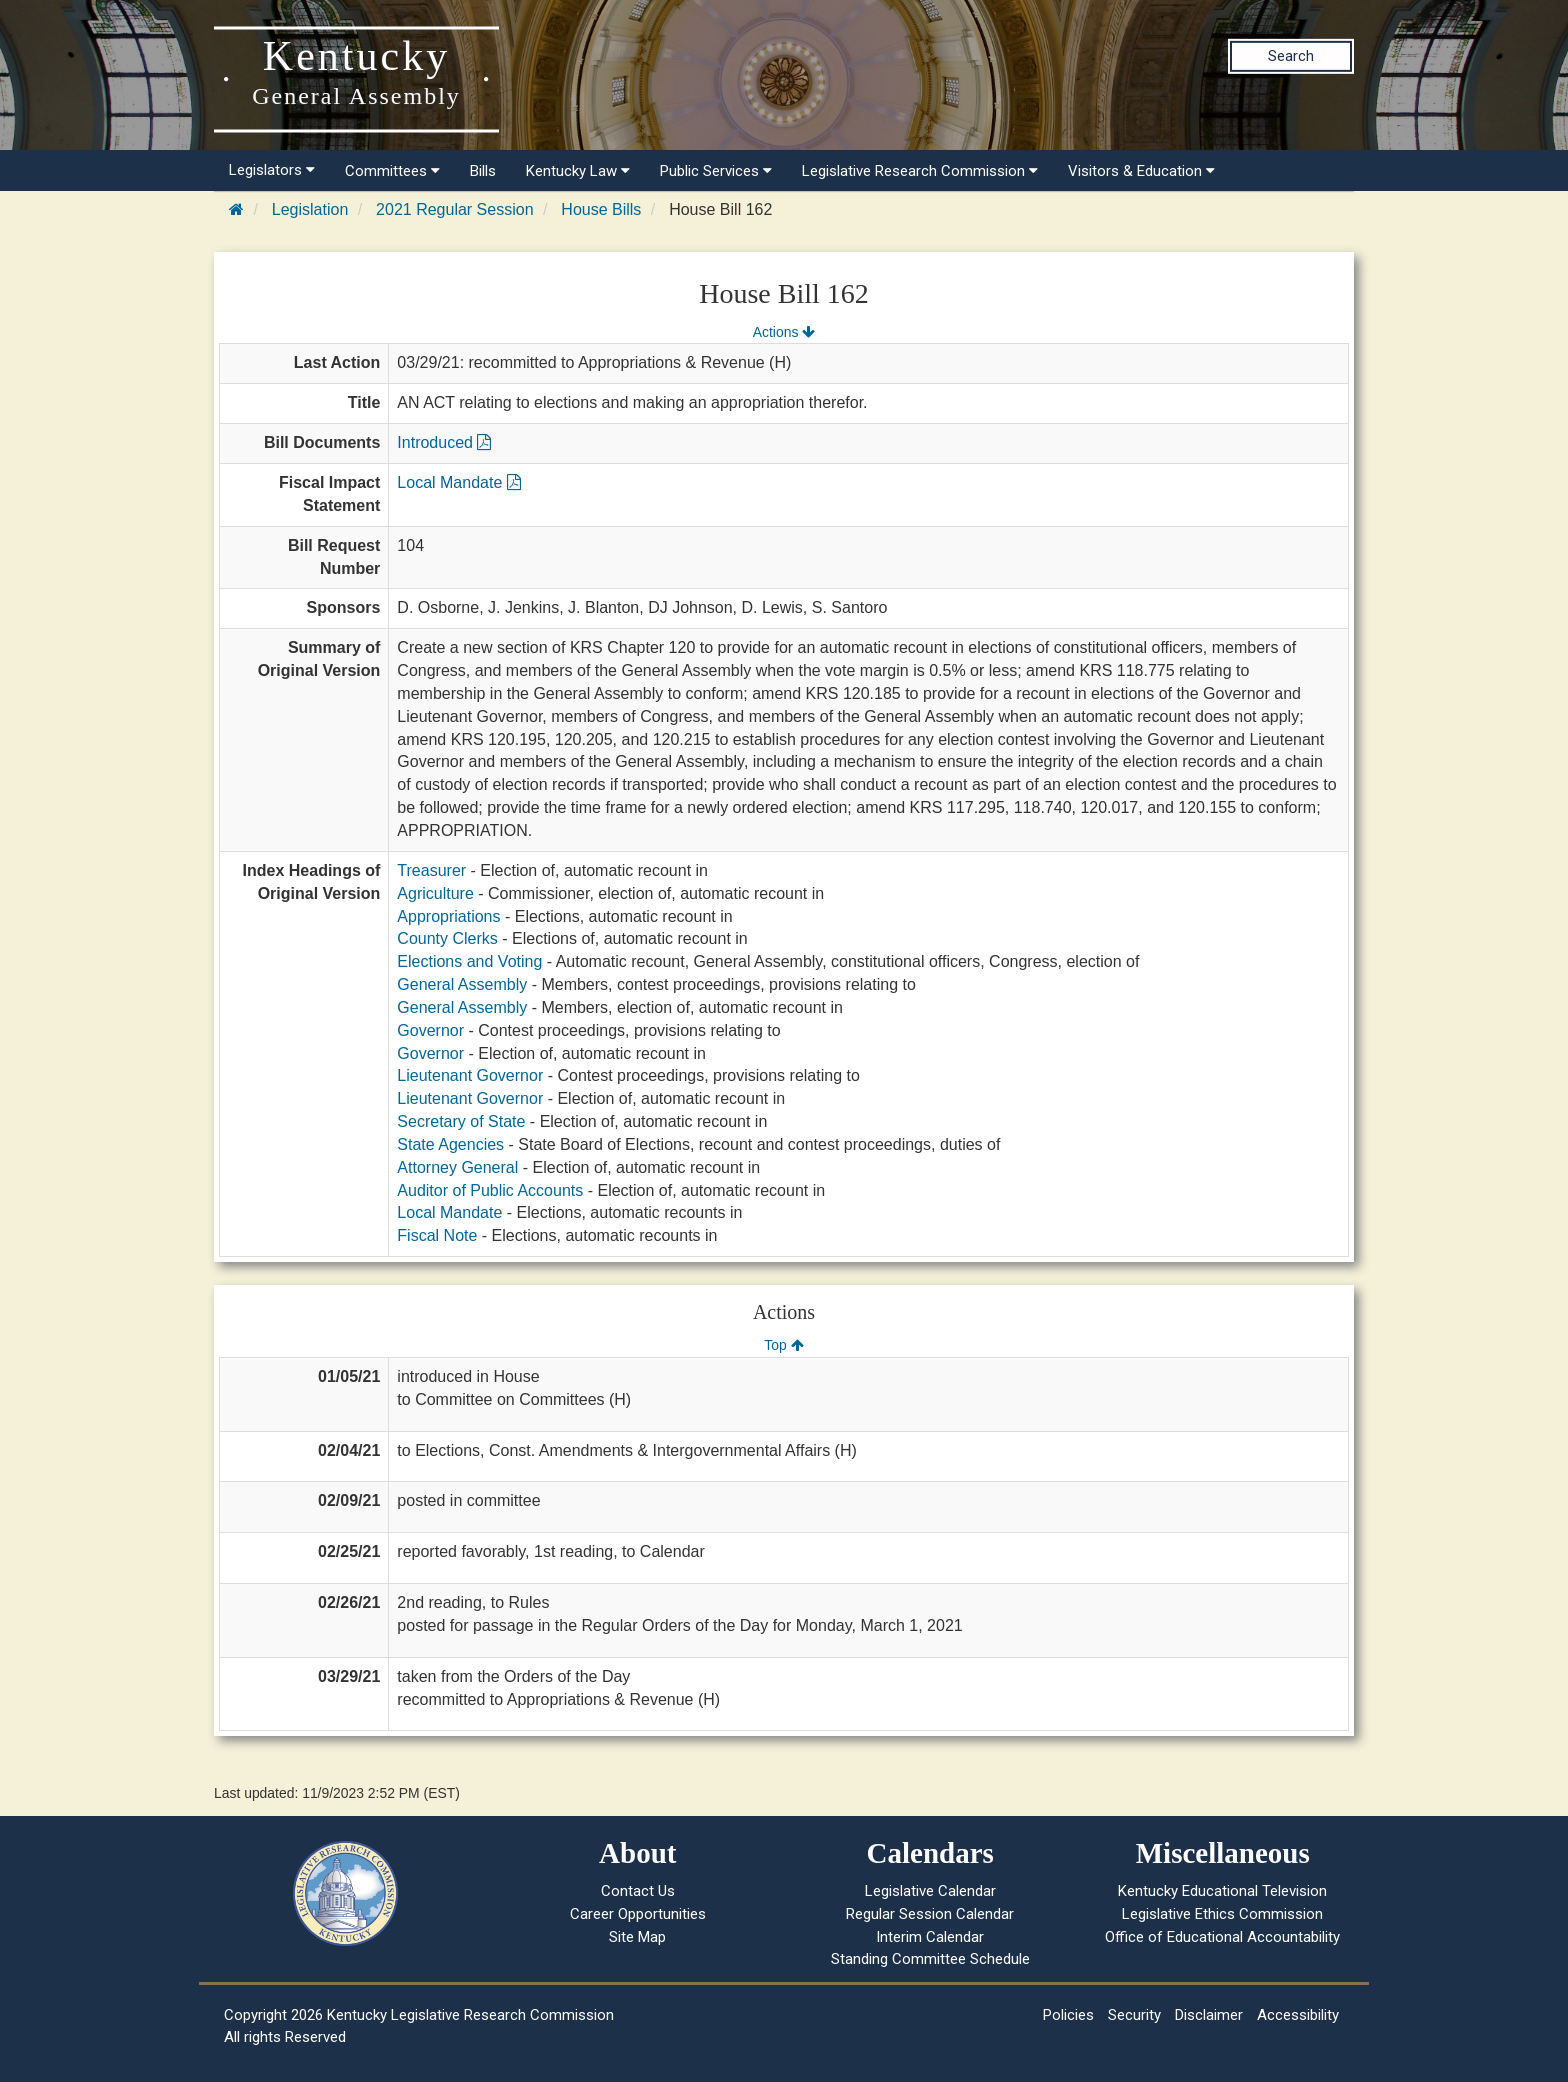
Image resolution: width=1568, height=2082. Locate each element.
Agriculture (435, 893)
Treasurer (431, 870)
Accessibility (1298, 2015)
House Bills (601, 209)
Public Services (716, 171)
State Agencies (450, 1144)
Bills (483, 171)
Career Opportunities (638, 1914)
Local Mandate (458, 482)
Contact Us (638, 1891)
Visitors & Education (1141, 171)
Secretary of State (461, 1121)
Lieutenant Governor (470, 1075)
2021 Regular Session (454, 209)
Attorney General (457, 1167)
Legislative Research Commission (920, 171)
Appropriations (448, 916)
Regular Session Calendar (930, 1914)
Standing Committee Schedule (930, 1959)
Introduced (444, 442)
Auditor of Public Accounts (490, 1190)
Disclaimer (1209, 2015)
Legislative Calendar (930, 1891)
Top (783, 1345)
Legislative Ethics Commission (1222, 1914)
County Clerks (447, 938)
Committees (392, 171)
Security (1134, 2015)
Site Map (637, 1937)
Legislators (272, 170)
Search (1291, 56)
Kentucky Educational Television (1222, 1891)
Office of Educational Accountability (1222, 1937)
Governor (430, 1030)
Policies (1068, 2015)
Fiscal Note (437, 1235)
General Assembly (462, 984)
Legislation (310, 209)
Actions (784, 332)
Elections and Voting (469, 961)
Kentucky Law (578, 171)
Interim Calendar (930, 1937)
